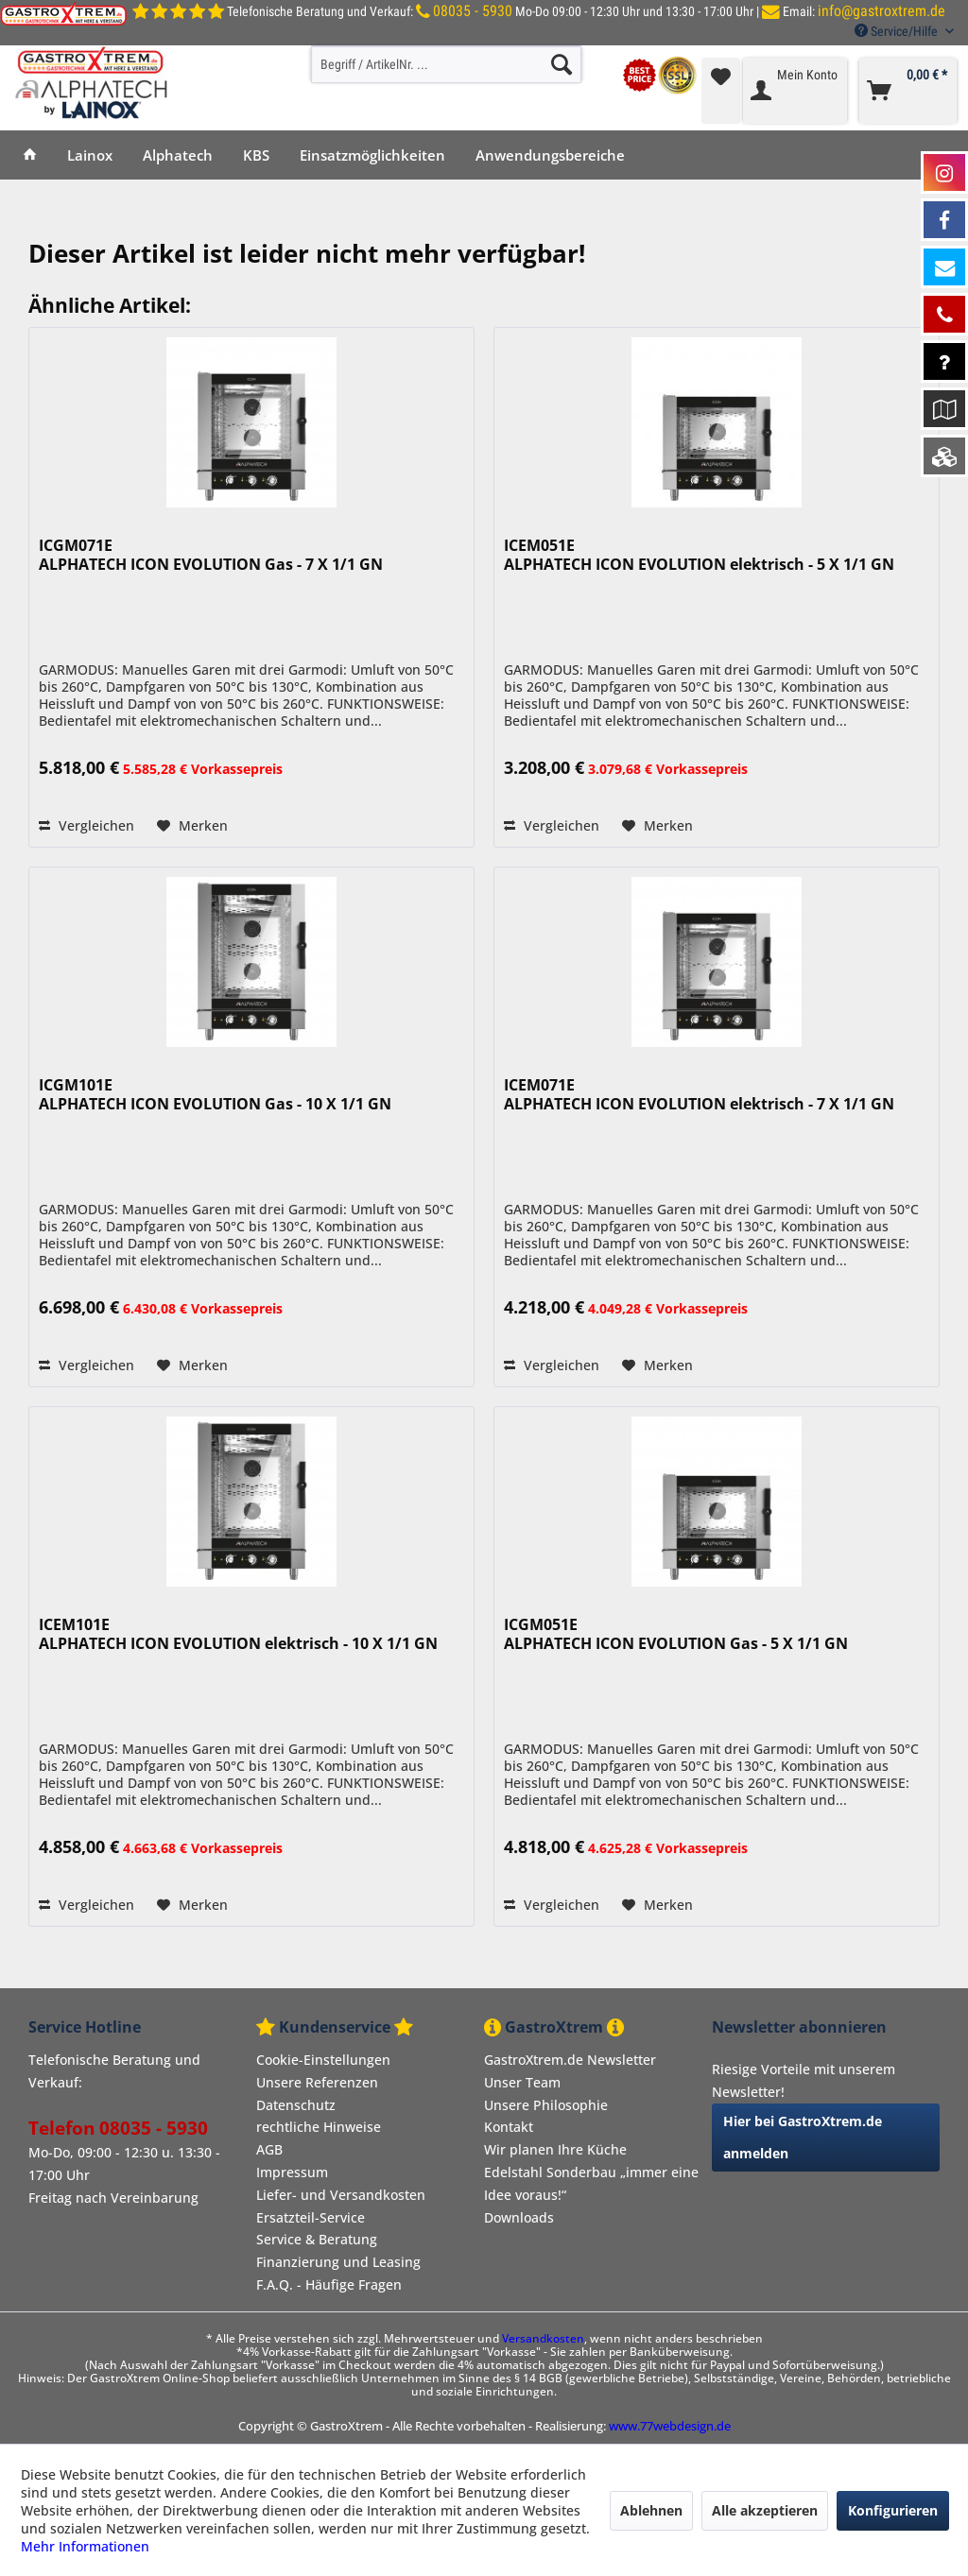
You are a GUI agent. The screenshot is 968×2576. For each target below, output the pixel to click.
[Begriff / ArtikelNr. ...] (446, 64)
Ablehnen (651, 2510)
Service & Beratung (316, 2239)
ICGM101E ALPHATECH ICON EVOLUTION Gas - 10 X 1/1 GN (215, 1094)
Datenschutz (296, 2105)
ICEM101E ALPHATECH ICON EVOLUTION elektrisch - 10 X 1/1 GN (238, 1634)
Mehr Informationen (85, 2546)
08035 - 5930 (472, 11)
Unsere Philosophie (546, 2105)
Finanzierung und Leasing (338, 2262)
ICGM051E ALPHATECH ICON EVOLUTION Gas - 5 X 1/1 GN (676, 1634)
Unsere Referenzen (317, 2082)
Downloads (519, 2217)
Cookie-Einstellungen (323, 2060)
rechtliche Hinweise (318, 2127)
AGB (269, 2149)
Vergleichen (86, 825)
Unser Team (522, 2082)
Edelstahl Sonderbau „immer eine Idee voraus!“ (591, 2183)
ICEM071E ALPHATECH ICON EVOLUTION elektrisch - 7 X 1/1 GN (699, 1094)
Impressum (292, 2172)
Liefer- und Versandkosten (340, 2195)
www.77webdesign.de (670, 2425)
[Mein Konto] (795, 91)
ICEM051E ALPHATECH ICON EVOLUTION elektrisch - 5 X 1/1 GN (699, 555)
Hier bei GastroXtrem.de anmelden (802, 2137)
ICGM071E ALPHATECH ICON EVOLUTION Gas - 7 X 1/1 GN (211, 555)
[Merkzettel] (720, 91)
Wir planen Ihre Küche (555, 2149)
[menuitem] (446, 64)
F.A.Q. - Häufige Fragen (329, 2284)
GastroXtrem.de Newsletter (570, 2060)
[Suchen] (561, 64)
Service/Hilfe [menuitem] (898, 31)
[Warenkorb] (908, 91)
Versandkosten (543, 2338)
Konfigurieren (893, 2510)
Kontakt (508, 2127)
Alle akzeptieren (765, 2510)
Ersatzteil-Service (310, 2217)
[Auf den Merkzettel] (192, 826)
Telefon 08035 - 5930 (118, 2128)
